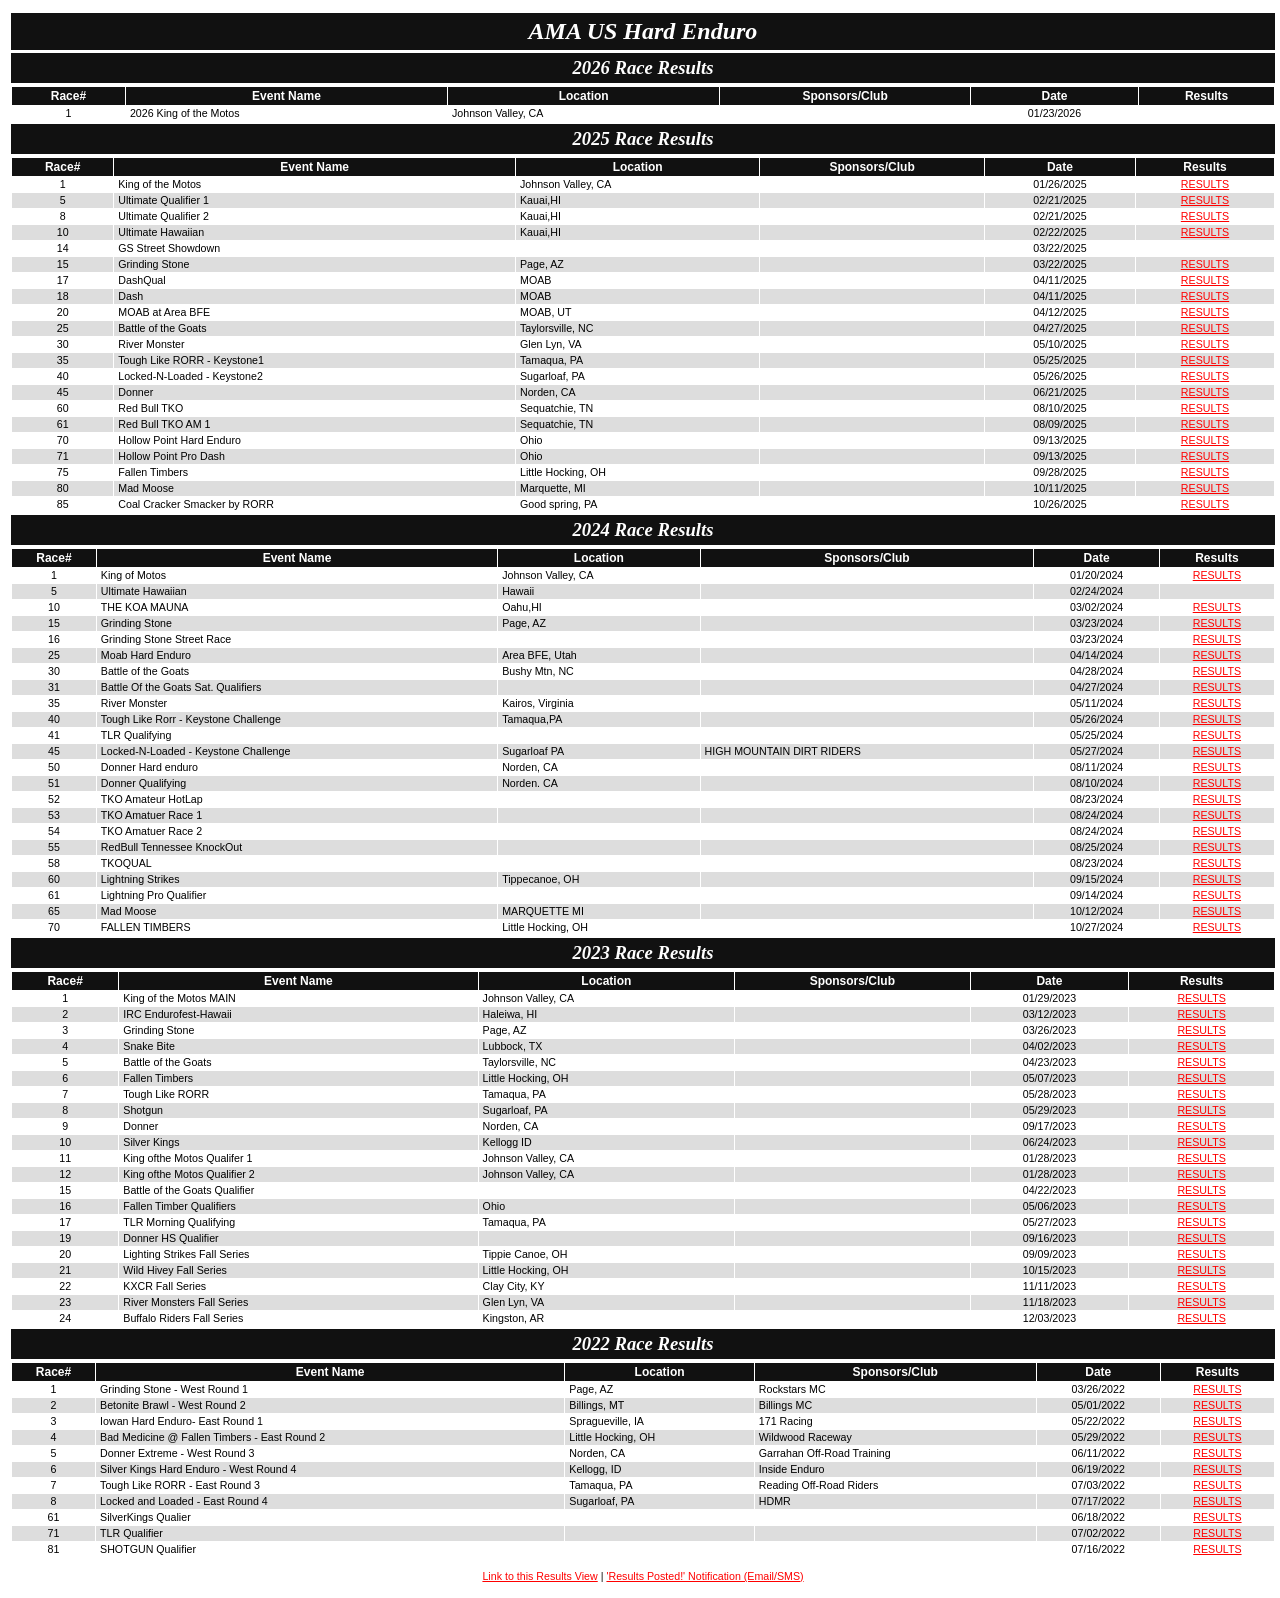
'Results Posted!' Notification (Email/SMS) (704, 1576)
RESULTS (1205, 184)
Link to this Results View (539, 1576)
